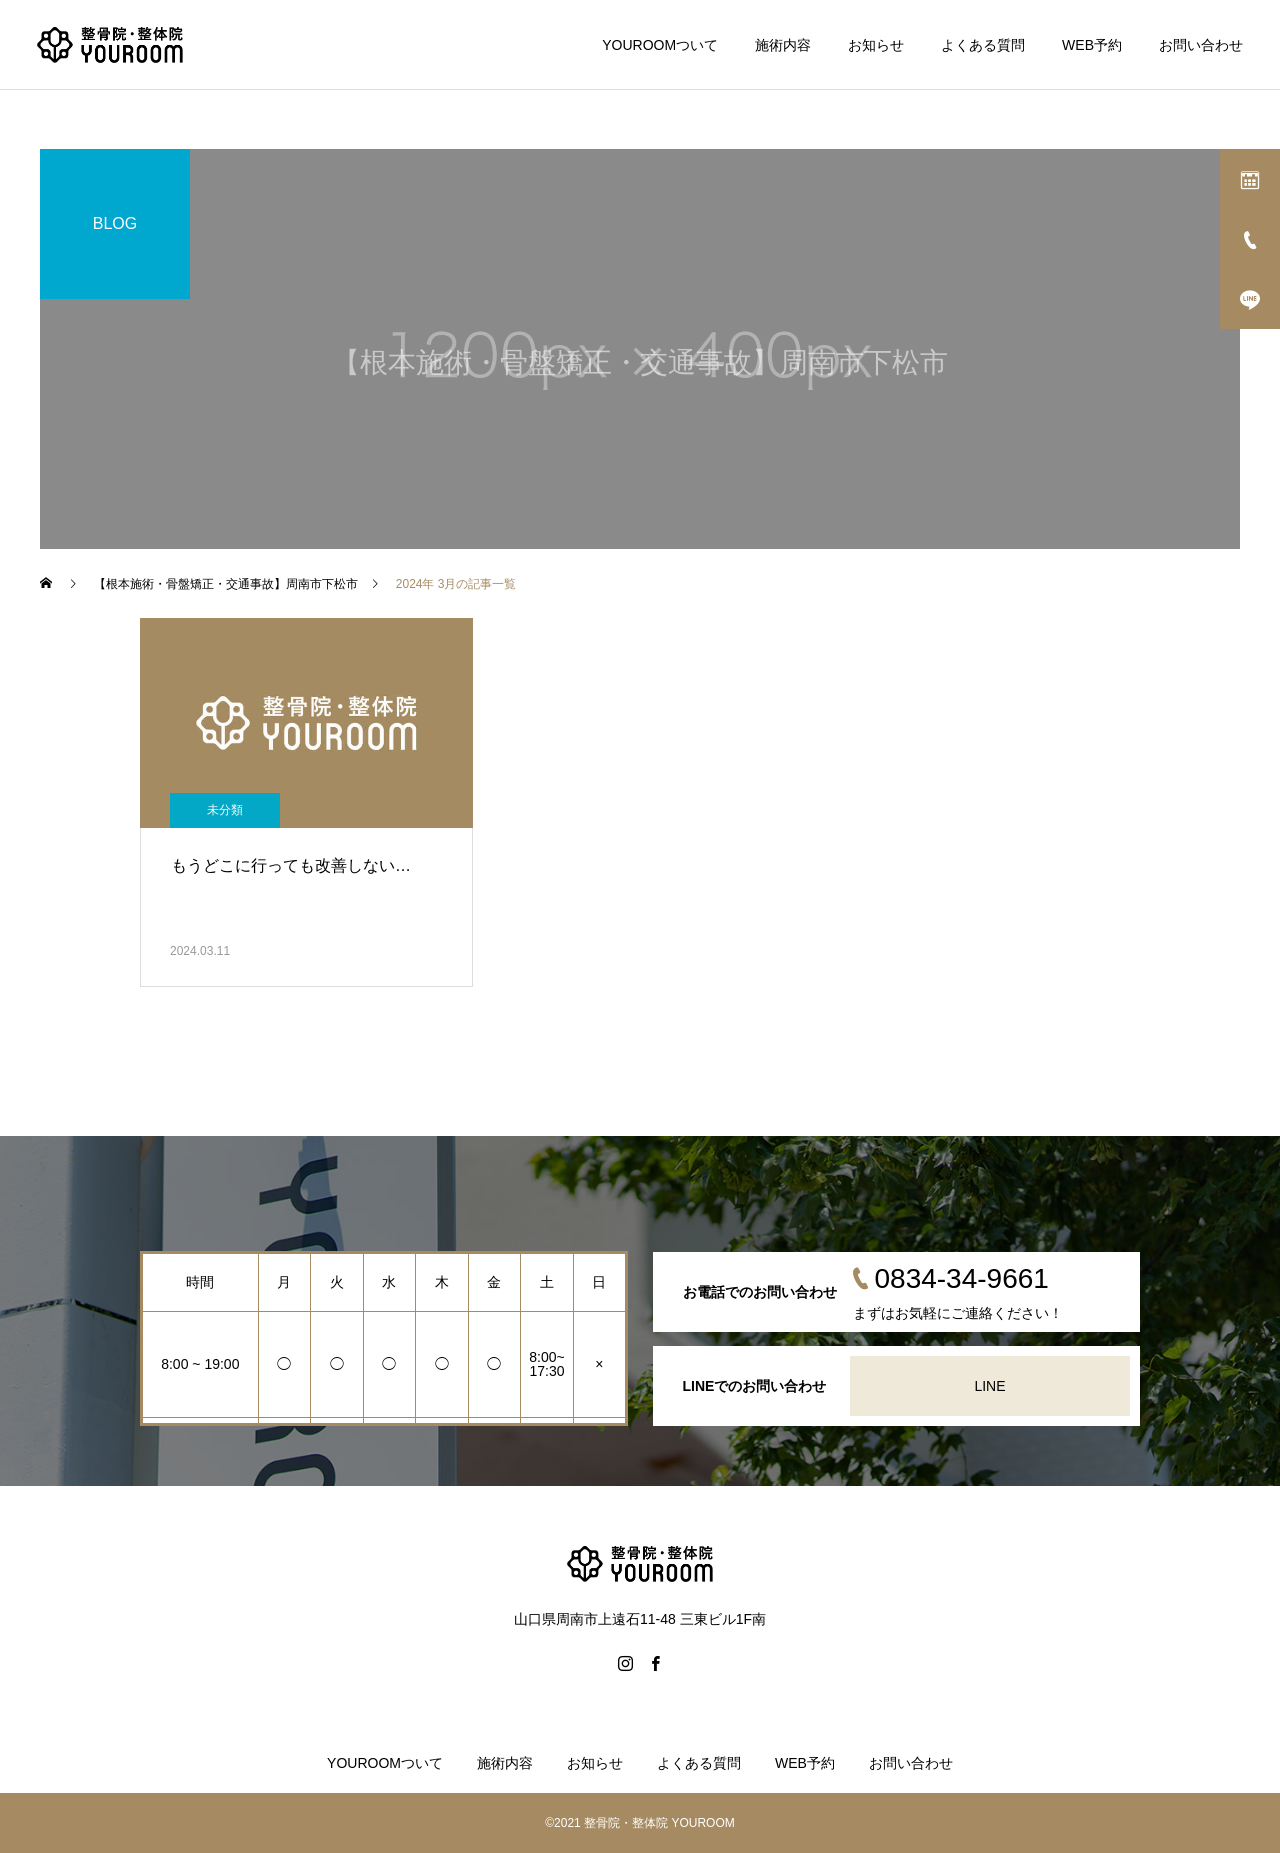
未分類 (225, 810)
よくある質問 (983, 45)
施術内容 (783, 45)
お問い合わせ (1201, 45)
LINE (989, 1386)
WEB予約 (1092, 45)
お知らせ (876, 45)
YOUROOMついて (660, 45)
